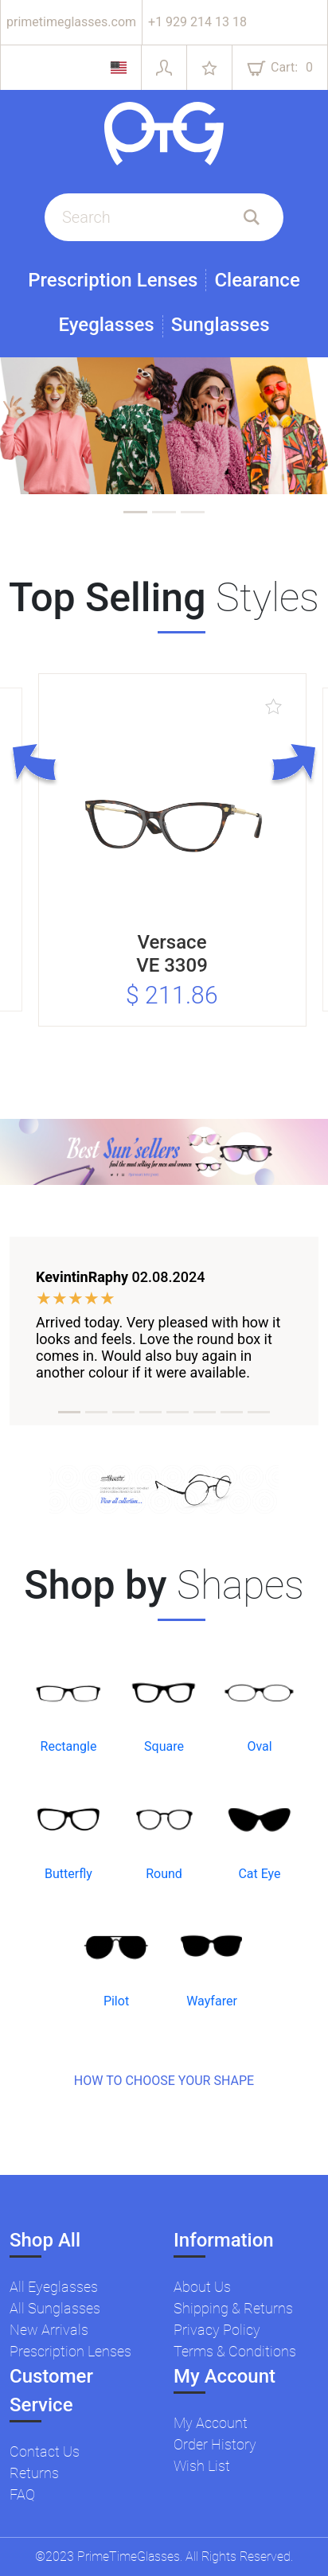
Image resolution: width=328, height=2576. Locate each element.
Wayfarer (211, 2001)
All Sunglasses (55, 2308)
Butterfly (68, 1873)
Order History (215, 2444)
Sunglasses (220, 325)
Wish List (202, 2465)
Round (164, 1873)
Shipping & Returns (233, 2308)
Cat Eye (259, 1873)
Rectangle (69, 1746)
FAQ (22, 2494)
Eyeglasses (106, 325)
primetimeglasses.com (71, 21)
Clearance (256, 280)
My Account (211, 2422)
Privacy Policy (217, 2329)
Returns (34, 2473)
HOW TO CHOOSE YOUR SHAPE (164, 2080)
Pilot (116, 2001)
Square (164, 1746)
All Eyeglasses (54, 2286)
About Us (202, 2286)
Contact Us (45, 2451)
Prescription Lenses (112, 280)
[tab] (135, 512)
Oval (259, 1746)
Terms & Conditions (235, 2351)
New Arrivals (49, 2329)
